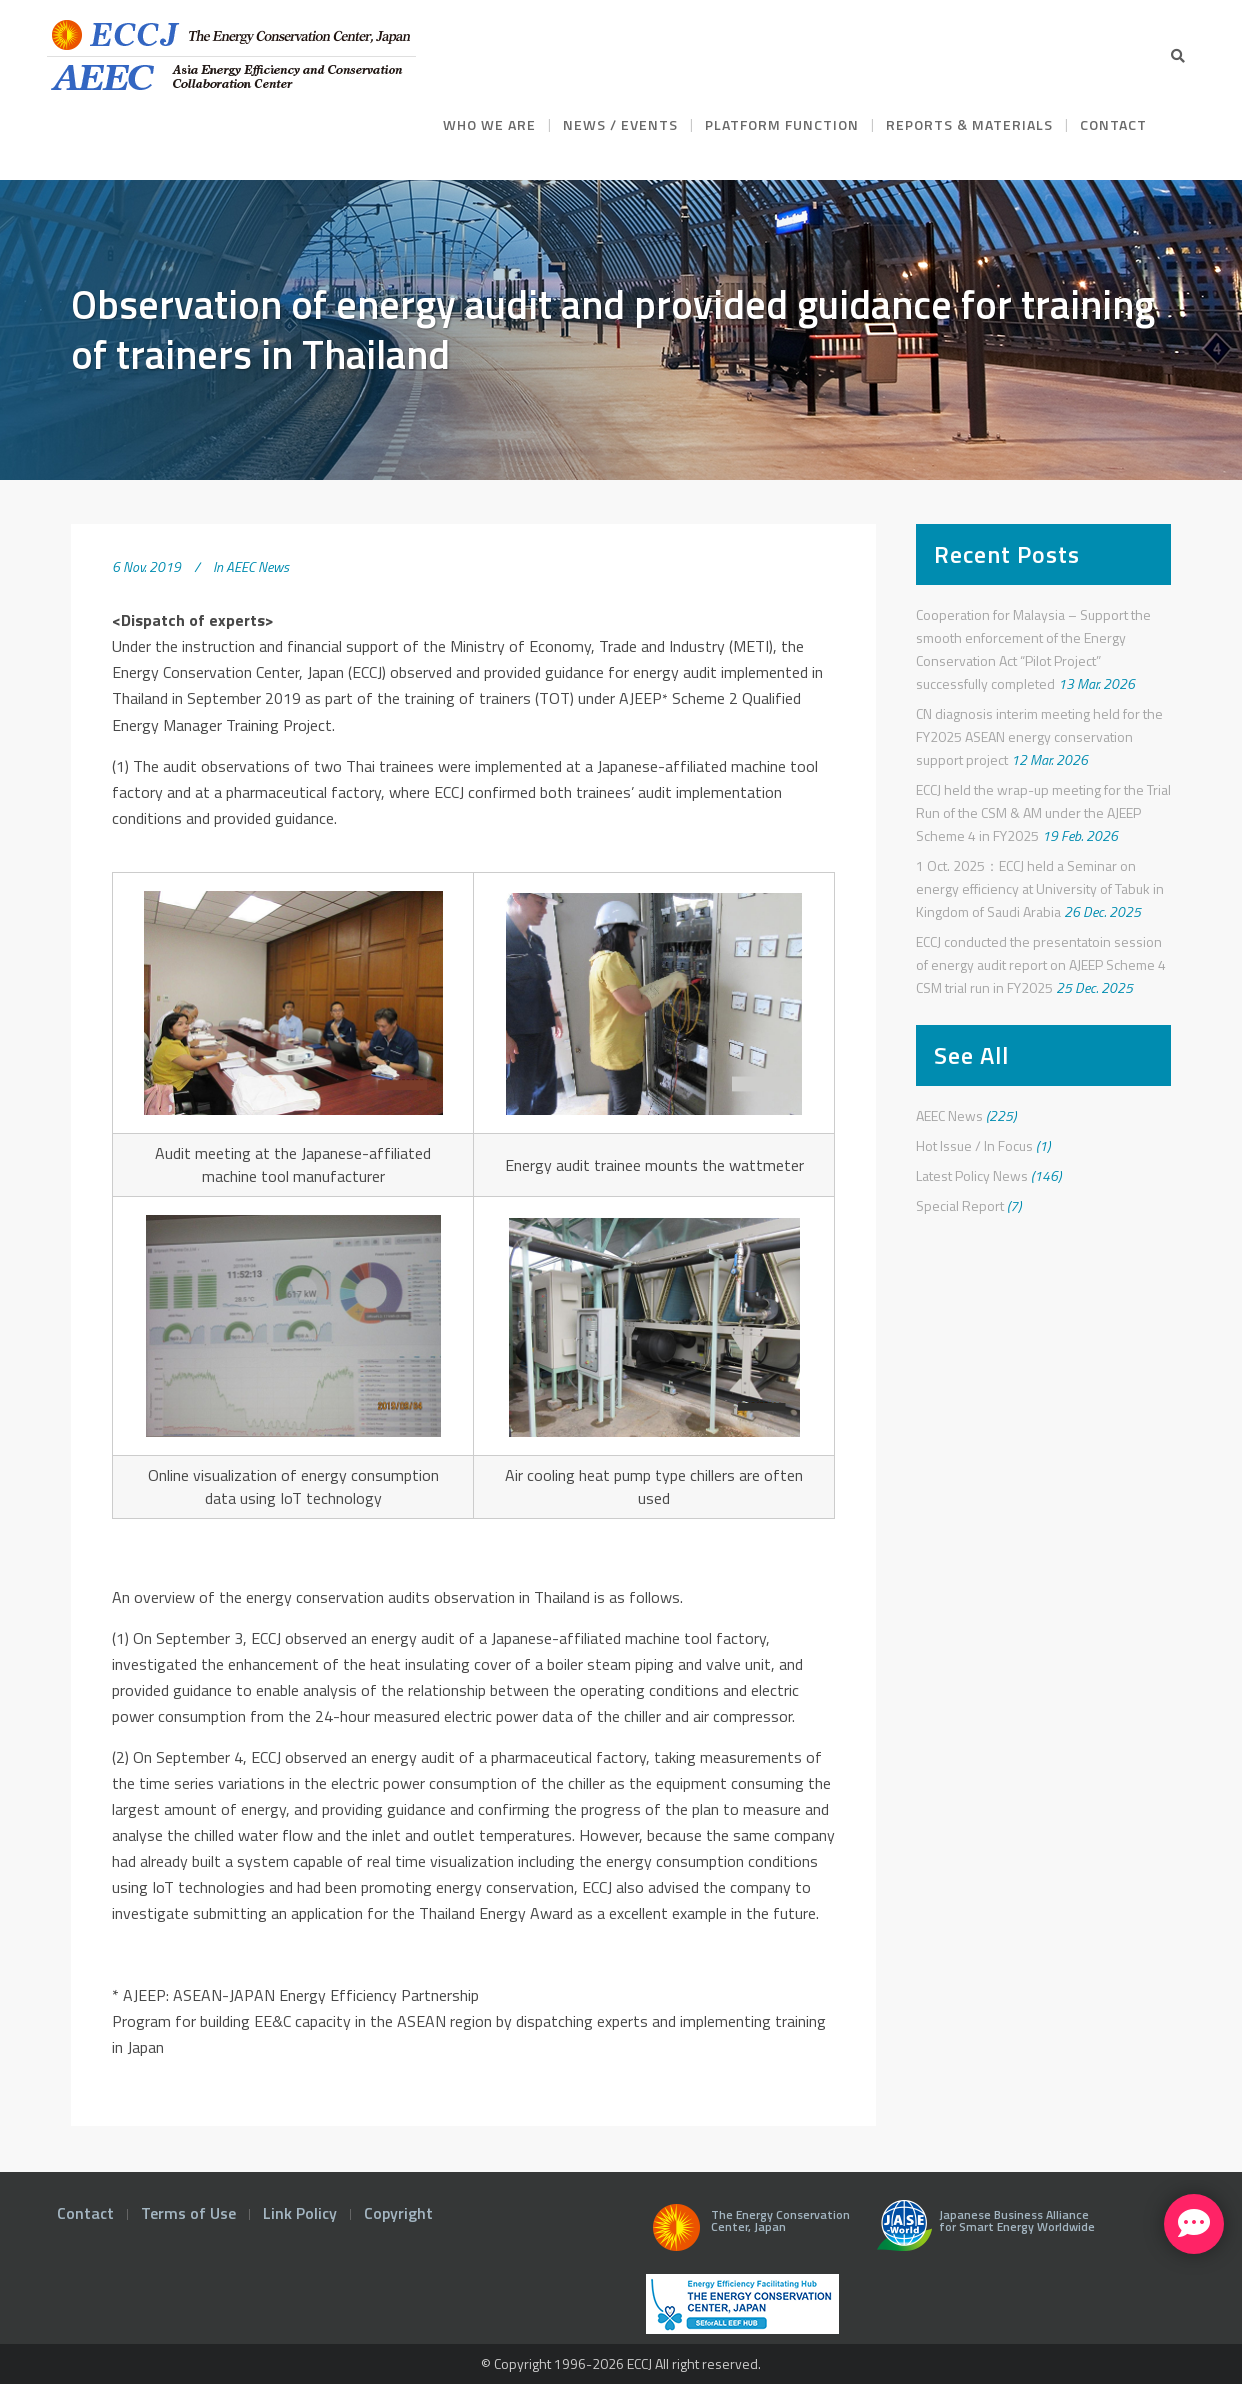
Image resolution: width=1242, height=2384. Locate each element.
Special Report (960, 1205)
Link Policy (300, 2213)
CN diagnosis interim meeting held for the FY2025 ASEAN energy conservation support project (1039, 736)
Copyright (398, 2213)
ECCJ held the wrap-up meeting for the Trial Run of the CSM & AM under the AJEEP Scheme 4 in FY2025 (1043, 812)
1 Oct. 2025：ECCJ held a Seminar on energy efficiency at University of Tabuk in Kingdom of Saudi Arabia (1040, 888)
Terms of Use (188, 2213)
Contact (85, 2213)
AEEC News (257, 566)
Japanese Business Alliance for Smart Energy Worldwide (981, 2233)
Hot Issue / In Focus (974, 1145)
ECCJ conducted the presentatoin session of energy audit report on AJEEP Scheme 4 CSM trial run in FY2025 (1041, 964)
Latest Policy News (972, 1175)
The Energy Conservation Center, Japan (748, 2233)
